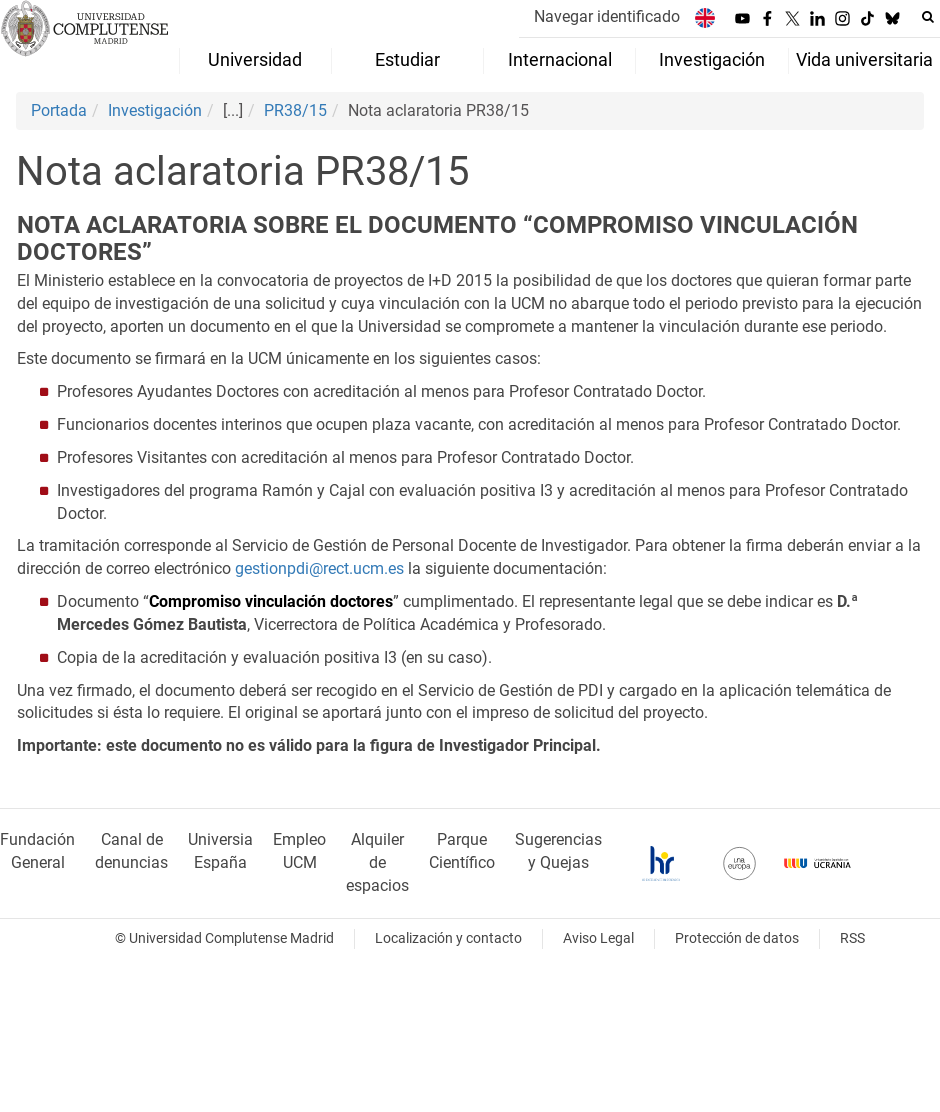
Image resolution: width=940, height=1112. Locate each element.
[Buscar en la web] (928, 17)
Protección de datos (737, 938)
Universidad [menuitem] (255, 60)
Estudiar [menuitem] (407, 60)
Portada (59, 110)
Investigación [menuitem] (712, 60)
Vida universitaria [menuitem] (864, 60)
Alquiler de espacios (377, 862)
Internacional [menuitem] (560, 60)
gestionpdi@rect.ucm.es (319, 568)
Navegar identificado (607, 16)
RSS (852, 938)
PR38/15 (295, 110)
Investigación (155, 110)
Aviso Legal (598, 938)
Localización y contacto (448, 938)
